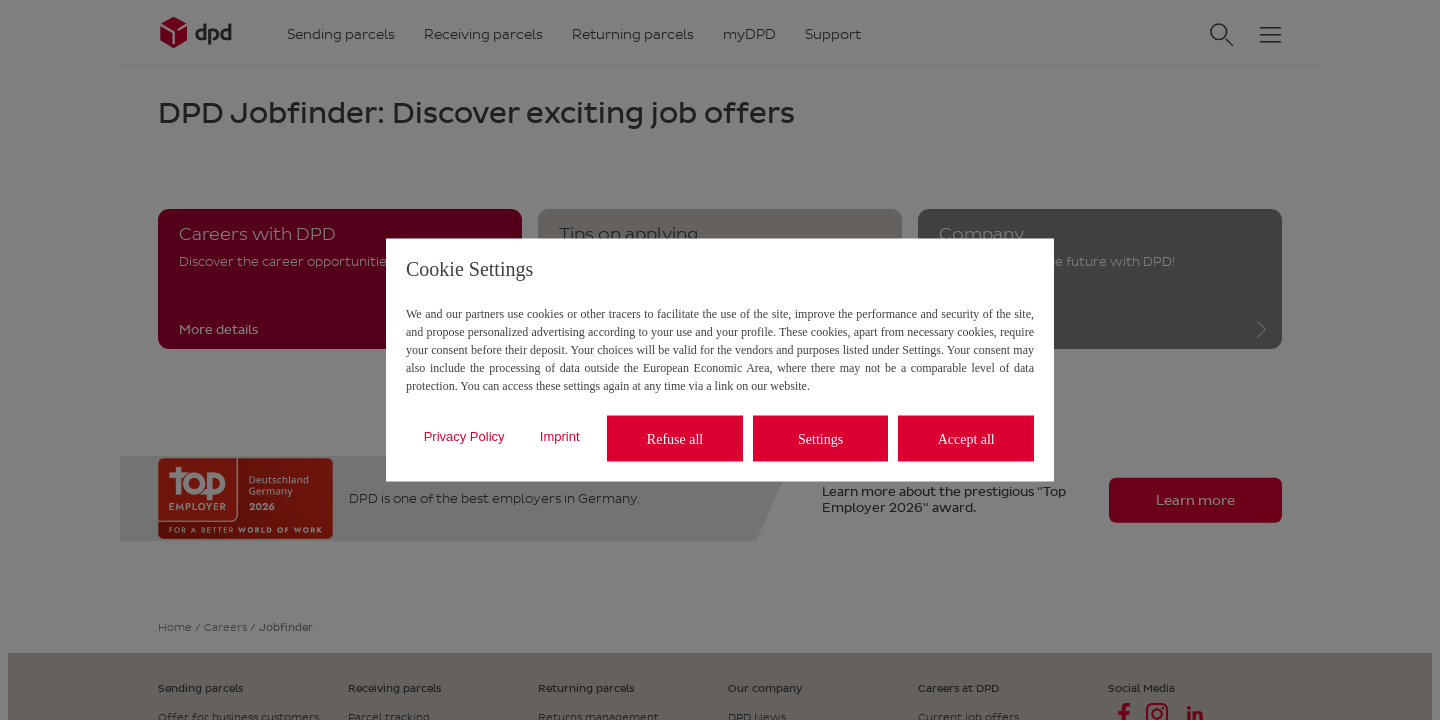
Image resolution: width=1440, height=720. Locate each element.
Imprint (560, 435)
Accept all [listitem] (966, 438)
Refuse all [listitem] (675, 438)
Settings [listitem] (820, 438)
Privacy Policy (464, 435)
